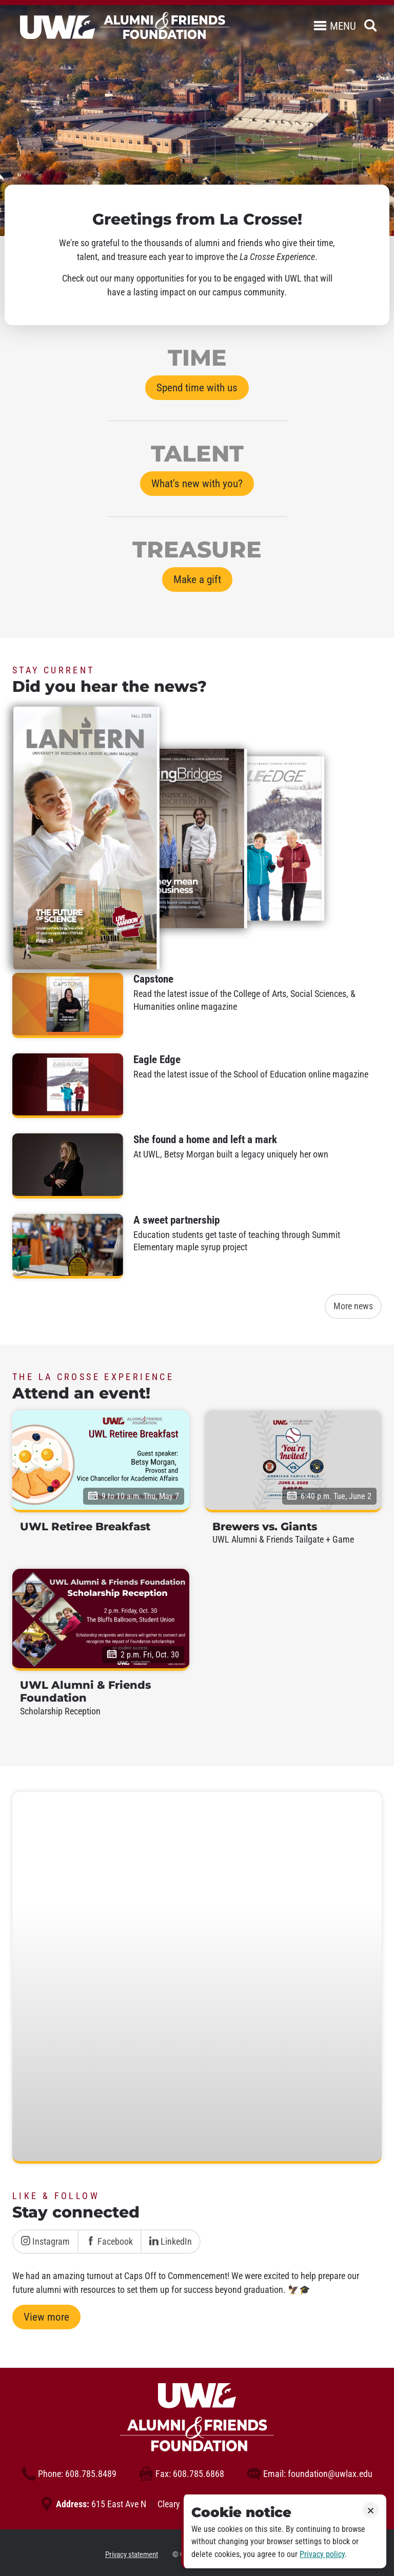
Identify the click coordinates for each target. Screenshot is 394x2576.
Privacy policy (322, 2554)
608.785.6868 (181, 2474)
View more (46, 2317)
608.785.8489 (69, 2474)
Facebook (109, 2241)
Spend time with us (197, 388)
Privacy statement (131, 2554)
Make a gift (197, 579)
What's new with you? (197, 483)
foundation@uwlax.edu (309, 2474)
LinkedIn (170, 2241)
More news (353, 1306)
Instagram (45, 2241)
